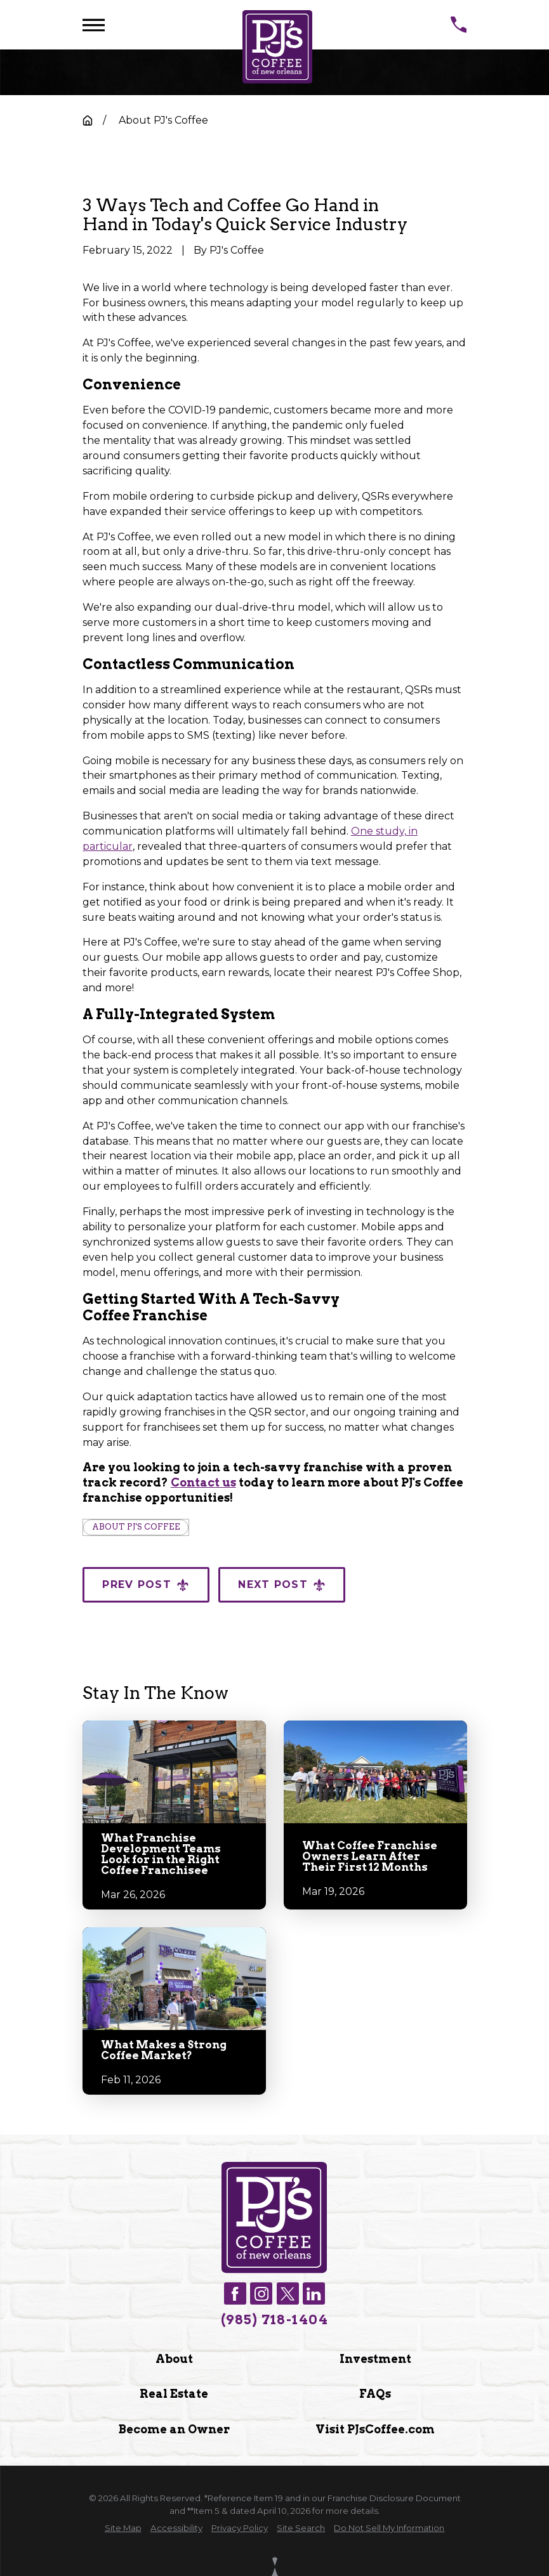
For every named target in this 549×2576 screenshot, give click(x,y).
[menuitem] (123, 2528)
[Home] (277, 47)
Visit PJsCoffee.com (375, 2429)
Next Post (281, 1584)
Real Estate (174, 2394)
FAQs (375, 2394)
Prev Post (145, 1584)
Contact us (203, 1482)
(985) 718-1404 (275, 2320)
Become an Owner (174, 2429)
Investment (375, 2358)
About (174, 2358)
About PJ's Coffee (136, 1527)
